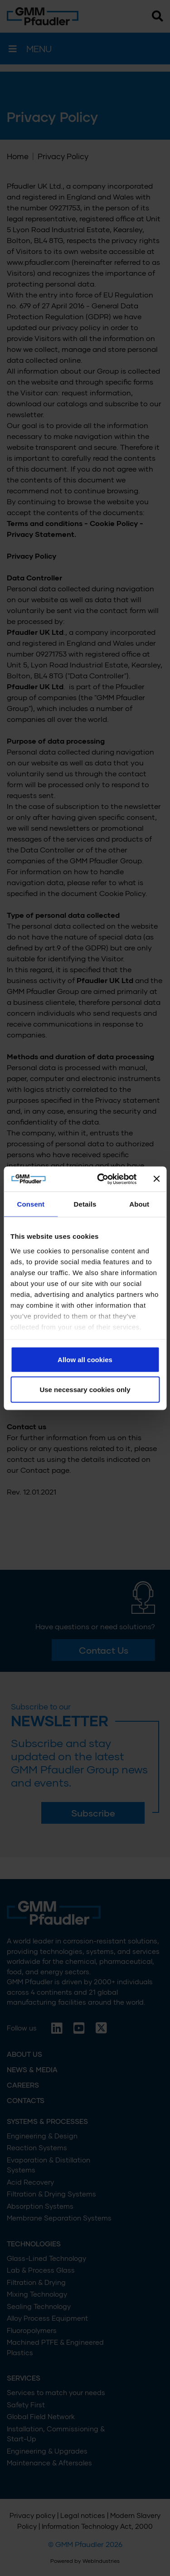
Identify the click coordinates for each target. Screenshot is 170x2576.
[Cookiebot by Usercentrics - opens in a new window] (101, 1179)
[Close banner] (156, 1179)
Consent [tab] (30, 1204)
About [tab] (139, 1204)
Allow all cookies (85, 1359)
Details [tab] (85, 1204)
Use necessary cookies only (84, 1389)
